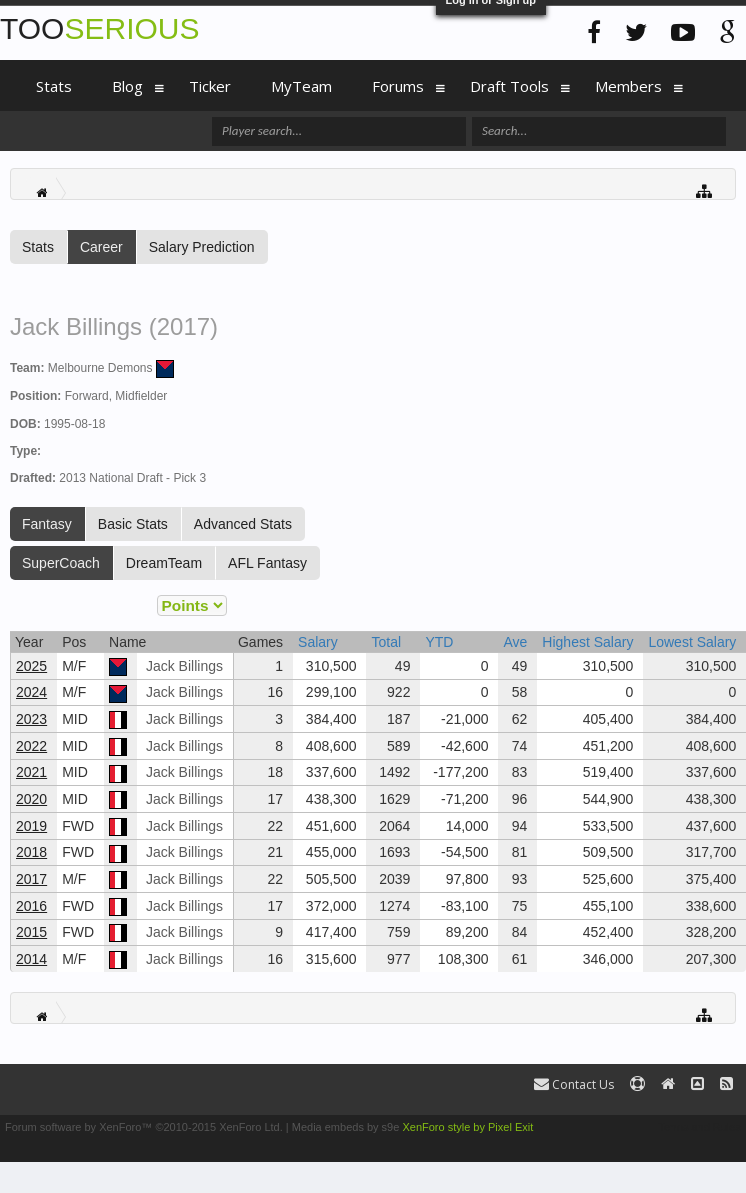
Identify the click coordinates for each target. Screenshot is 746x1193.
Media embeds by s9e (346, 1127)
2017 (31, 879)
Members (628, 86)
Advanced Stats (243, 524)
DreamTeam (164, 563)
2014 (31, 959)
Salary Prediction (202, 247)
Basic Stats (133, 524)
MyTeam (301, 86)
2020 (31, 799)
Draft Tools (509, 86)
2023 (31, 719)
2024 (31, 692)
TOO (99, 28)
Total (386, 642)
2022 (31, 746)
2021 (31, 772)
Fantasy (47, 524)
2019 (31, 826)
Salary (318, 642)
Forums (398, 86)
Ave (515, 642)
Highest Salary (587, 642)
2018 (31, 852)
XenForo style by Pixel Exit (467, 1127)
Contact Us (574, 1084)
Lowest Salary (692, 642)
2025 (31, 666)
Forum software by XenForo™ (144, 1127)
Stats (38, 247)
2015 (31, 932)
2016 (31, 906)
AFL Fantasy (267, 563)
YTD (439, 642)
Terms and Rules (699, 1127)
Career (101, 247)
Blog (127, 86)
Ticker (210, 86)
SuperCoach (61, 563)
